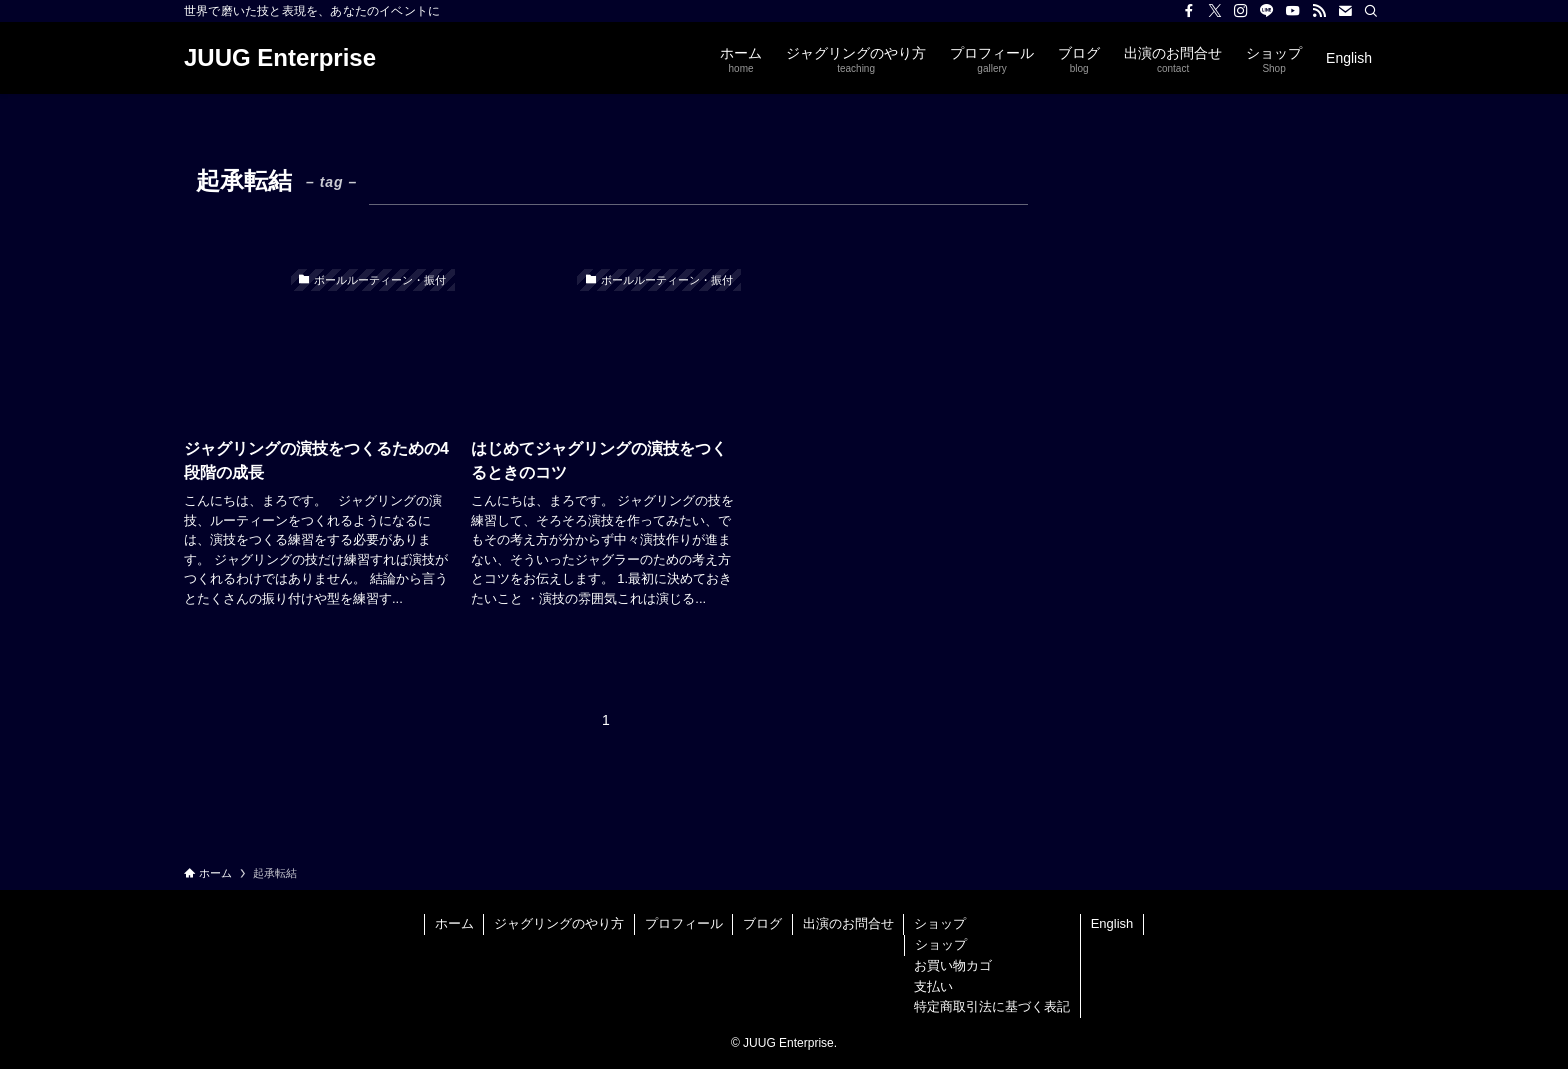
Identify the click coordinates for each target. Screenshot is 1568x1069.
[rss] (1319, 11)
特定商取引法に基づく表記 (992, 1006)
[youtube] (1293, 11)
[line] (1267, 11)
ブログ (762, 923)
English (1112, 923)
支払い (933, 986)
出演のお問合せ (848, 923)
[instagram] (1241, 11)
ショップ (940, 923)
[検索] (1371, 11)
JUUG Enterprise (280, 58)
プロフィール (684, 923)
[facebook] (1189, 11)
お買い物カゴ (953, 965)
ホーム (454, 923)
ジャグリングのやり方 (559, 923)
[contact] (1345, 11)
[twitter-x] (1215, 11)
